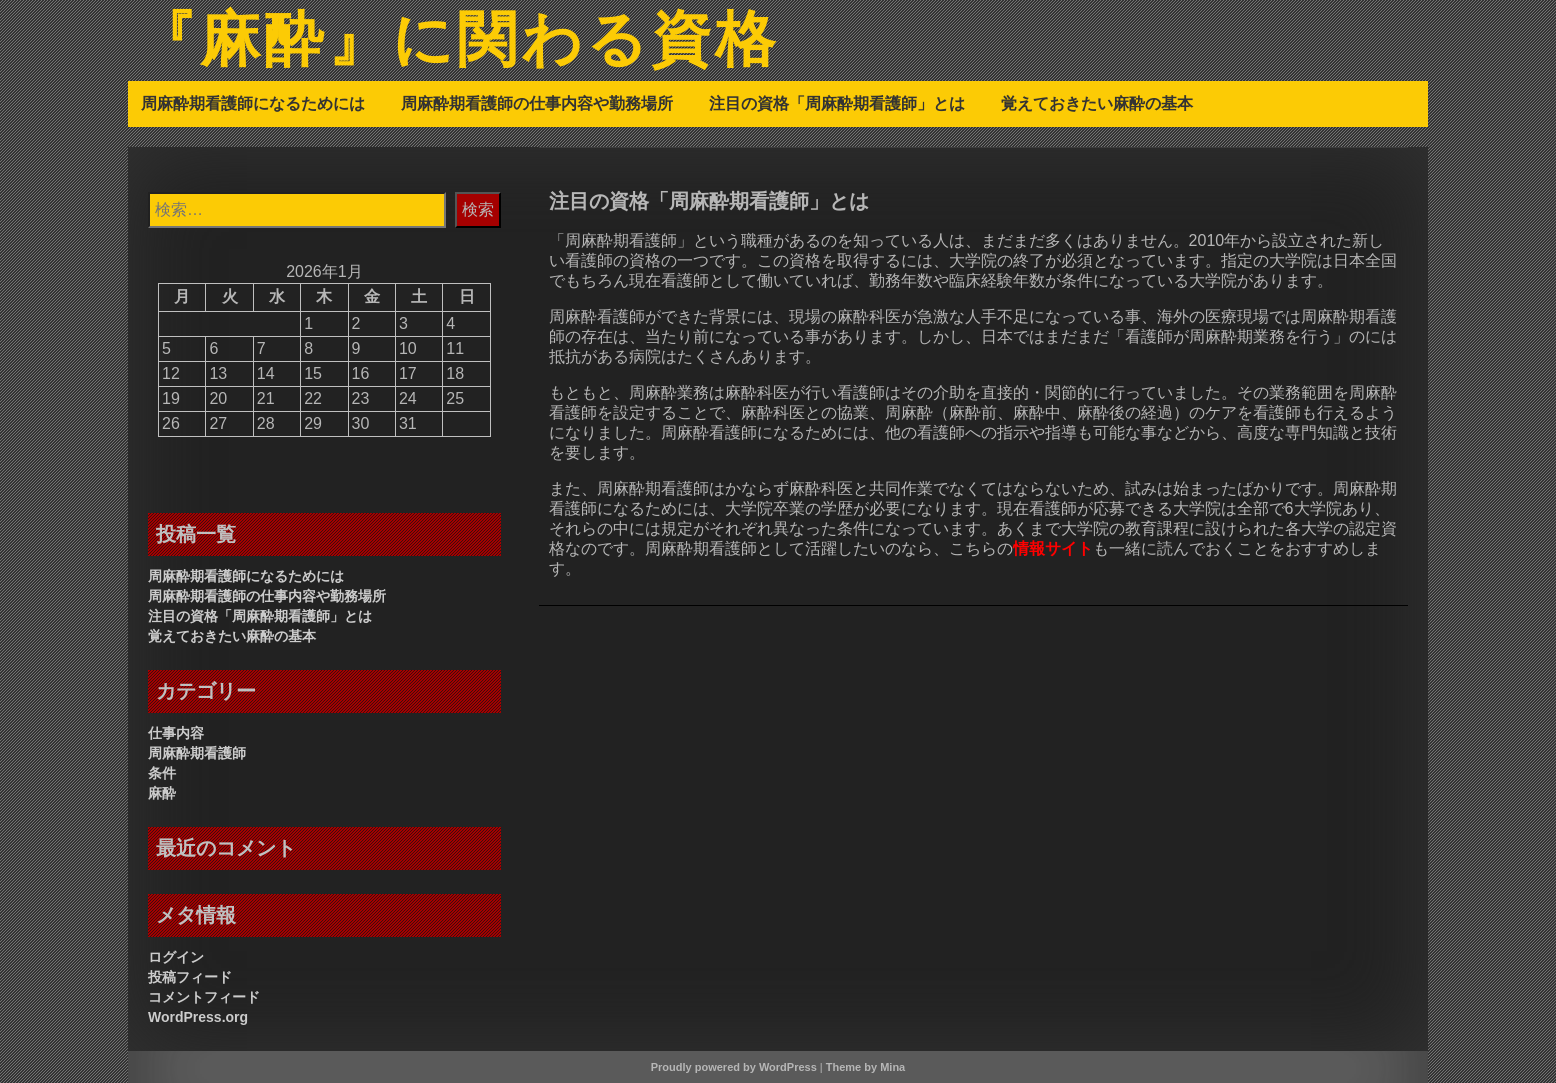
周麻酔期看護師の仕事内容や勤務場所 (537, 103)
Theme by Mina (865, 1067)
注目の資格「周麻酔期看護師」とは (837, 103)
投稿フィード (190, 977)
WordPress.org (198, 1017)
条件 (162, 773)
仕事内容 (176, 733)
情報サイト (1053, 548)
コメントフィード (204, 997)
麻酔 (162, 793)
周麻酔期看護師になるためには (253, 103)
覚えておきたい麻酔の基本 (1097, 103)
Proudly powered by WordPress (734, 1067)
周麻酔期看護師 (197, 753)
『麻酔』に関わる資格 (457, 43)
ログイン (176, 957)
